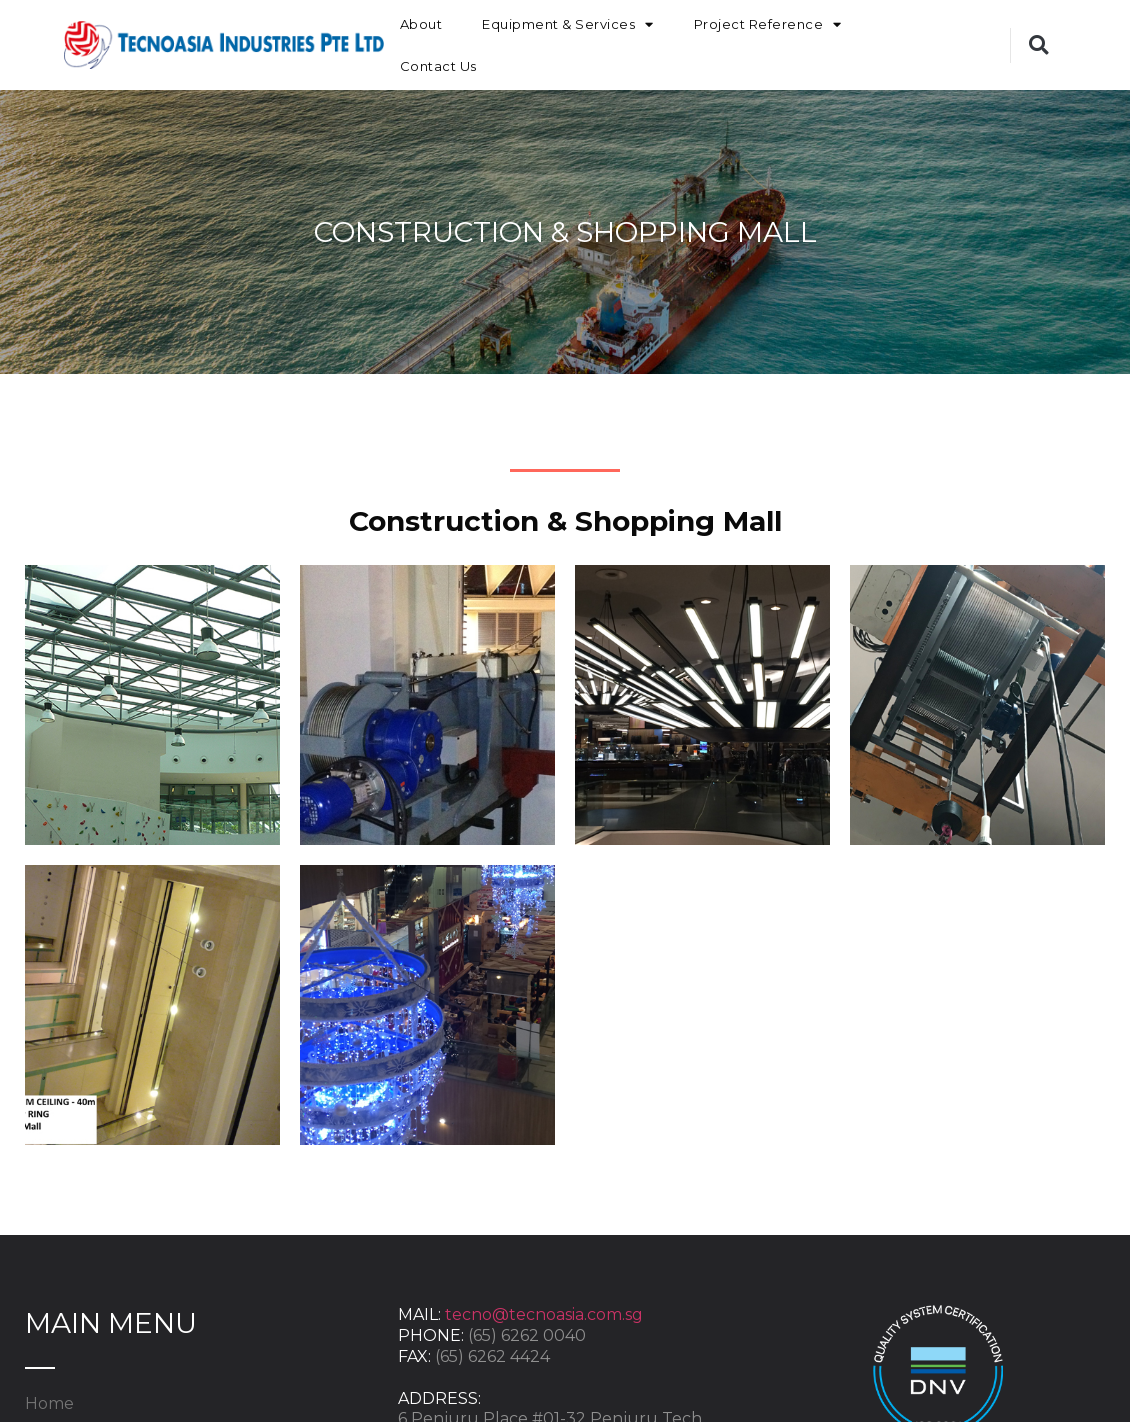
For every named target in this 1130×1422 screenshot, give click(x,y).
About (421, 24)
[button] (1038, 45)
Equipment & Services (568, 24)
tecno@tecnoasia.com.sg (544, 1314)
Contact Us (438, 66)
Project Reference (768, 24)
